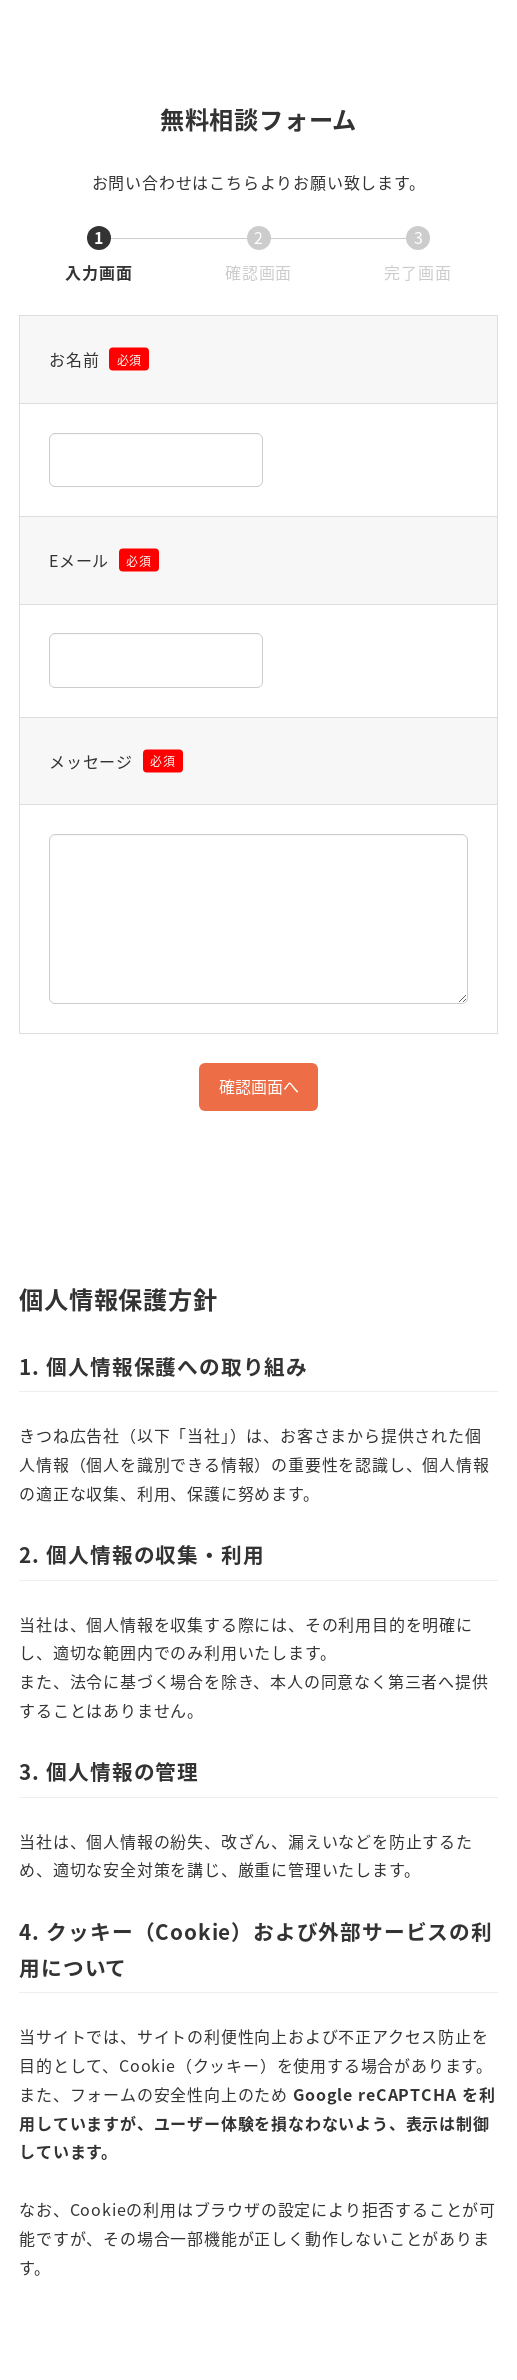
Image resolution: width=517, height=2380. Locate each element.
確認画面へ (266, 1086)
